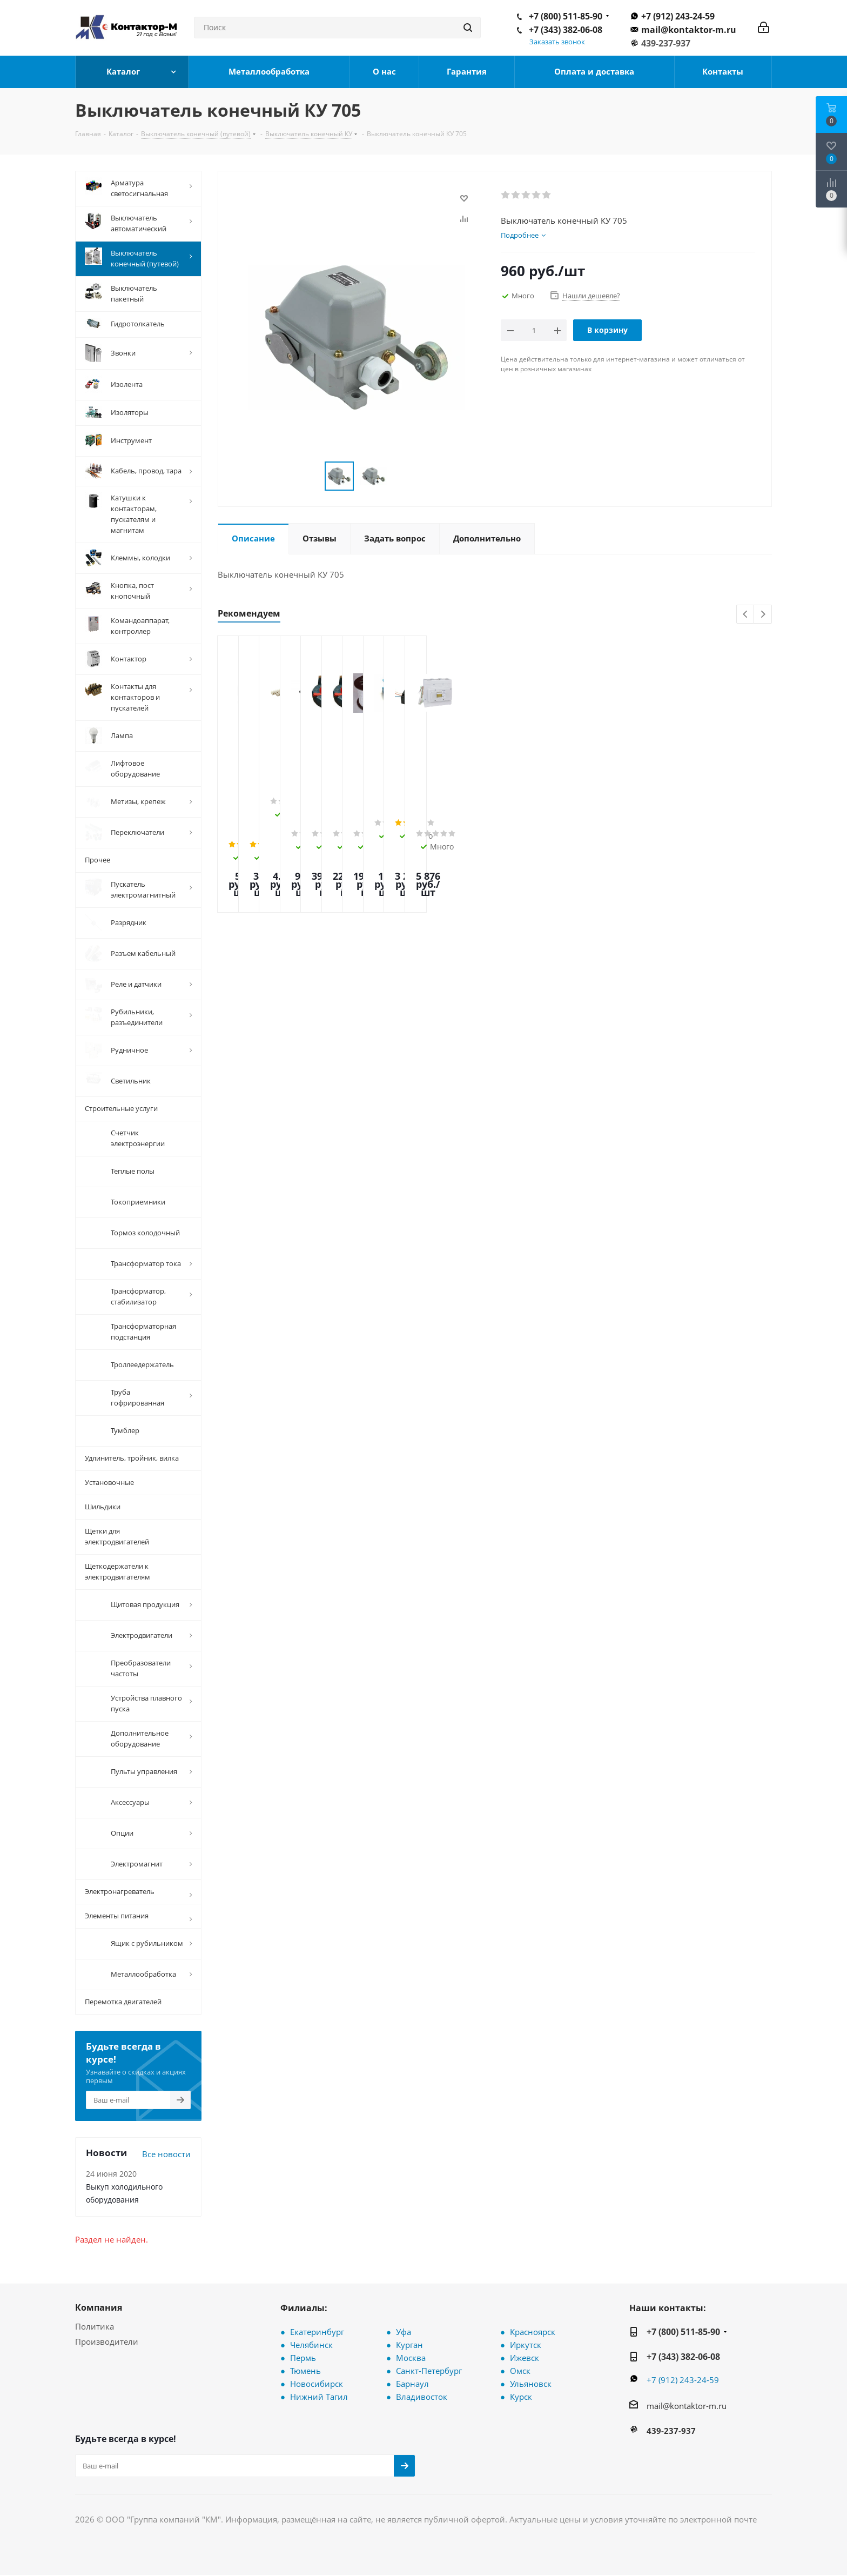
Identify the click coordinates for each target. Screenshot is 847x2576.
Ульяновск (531, 2383)
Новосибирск (316, 2383)
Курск (521, 2396)
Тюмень (305, 2370)
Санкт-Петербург (429, 2370)
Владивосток (421, 2396)
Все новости (166, 2154)
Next (763, 614)
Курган (409, 2344)
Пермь (303, 2357)
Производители (106, 2341)
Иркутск (525, 2344)
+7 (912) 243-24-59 (678, 16)
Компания (98, 2307)
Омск (520, 2370)
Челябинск (311, 2344)
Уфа (403, 2331)
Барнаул (412, 2383)
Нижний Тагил (319, 2396)
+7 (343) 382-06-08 (565, 30)
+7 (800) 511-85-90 (565, 16)
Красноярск (532, 2331)
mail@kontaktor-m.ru (688, 30)
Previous (746, 614)
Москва (411, 2357)
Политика (94, 2326)
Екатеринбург (317, 2331)
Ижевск (524, 2357)
